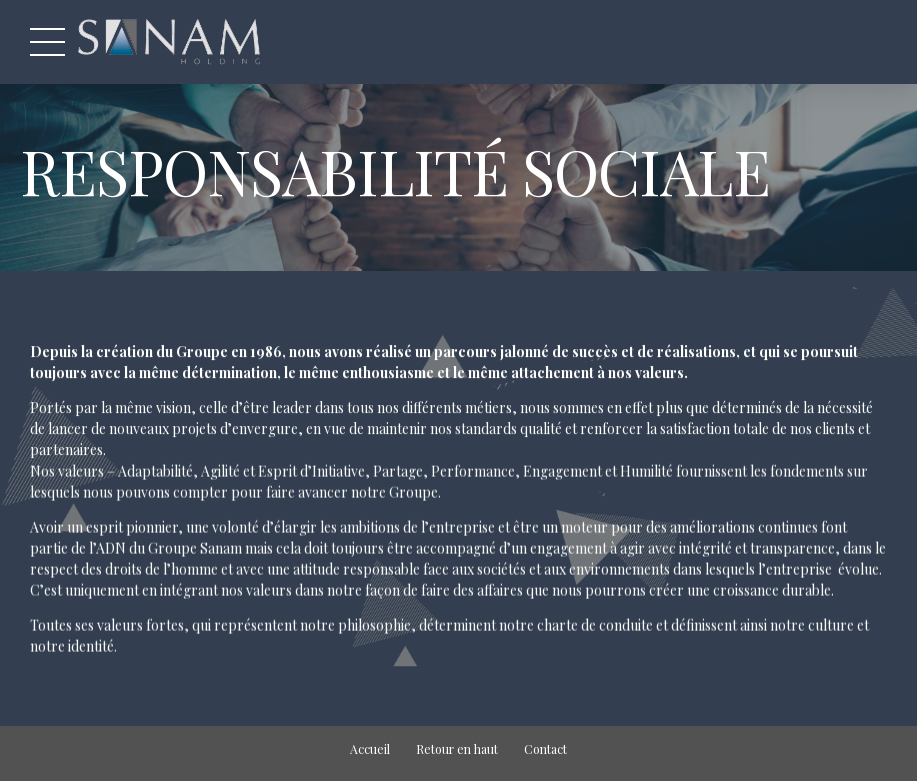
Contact (545, 749)
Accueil (370, 749)
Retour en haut (457, 749)
